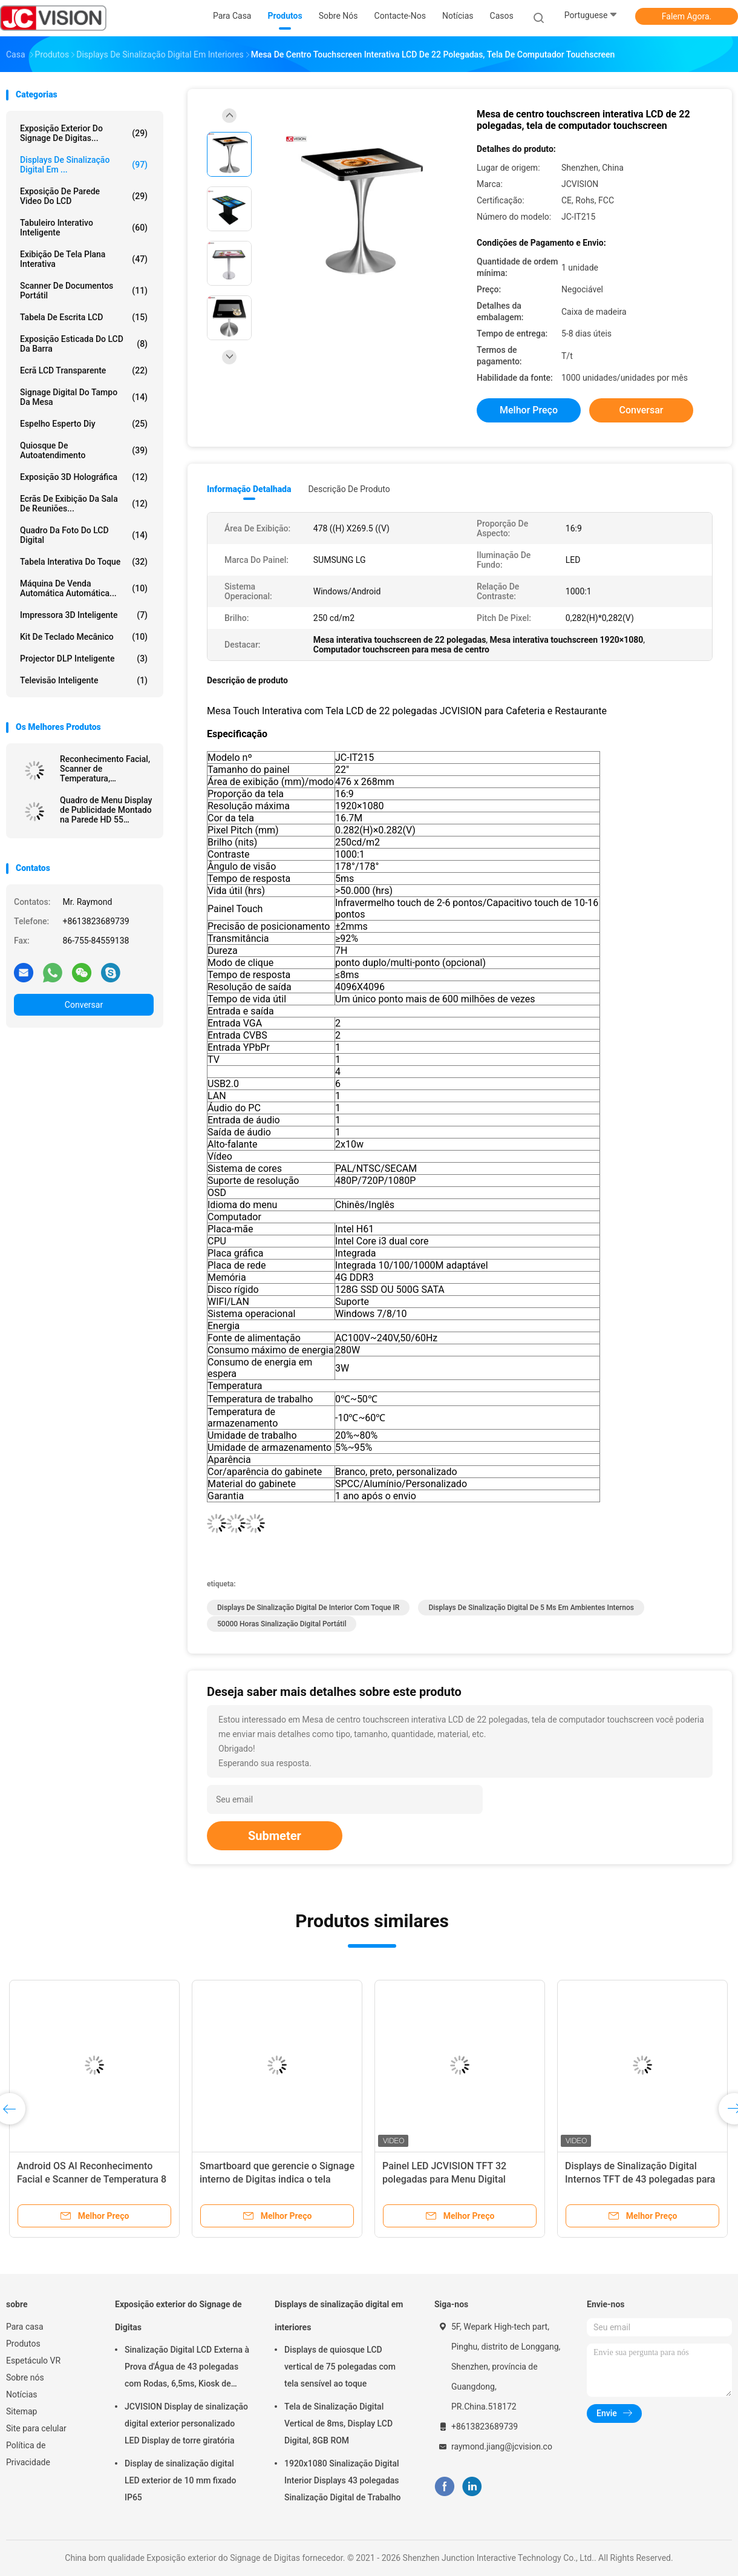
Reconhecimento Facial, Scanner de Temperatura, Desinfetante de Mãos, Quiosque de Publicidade (105, 768)
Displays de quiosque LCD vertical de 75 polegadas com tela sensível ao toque (340, 2366)
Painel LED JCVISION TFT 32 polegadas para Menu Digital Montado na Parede (444, 2179)
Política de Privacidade (28, 2453)
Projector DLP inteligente (84, 658)
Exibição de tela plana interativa (84, 259)
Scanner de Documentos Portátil (84, 290)
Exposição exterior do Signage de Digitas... (84, 133)
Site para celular (36, 2428)
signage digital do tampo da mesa (84, 397)
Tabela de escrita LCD (84, 317)
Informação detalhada (249, 489)
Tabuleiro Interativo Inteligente (84, 227)
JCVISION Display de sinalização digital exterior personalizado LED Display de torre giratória (186, 2423)
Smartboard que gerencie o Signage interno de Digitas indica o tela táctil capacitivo (277, 2179)
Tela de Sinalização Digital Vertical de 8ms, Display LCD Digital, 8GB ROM (338, 2423)
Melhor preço (529, 410)
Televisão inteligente (84, 680)
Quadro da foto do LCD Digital (84, 535)
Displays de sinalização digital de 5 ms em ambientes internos (531, 1607)
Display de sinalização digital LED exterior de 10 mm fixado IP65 (180, 2480)
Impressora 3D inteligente (84, 615)
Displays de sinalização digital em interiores (339, 2315)
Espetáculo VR (33, 2360)
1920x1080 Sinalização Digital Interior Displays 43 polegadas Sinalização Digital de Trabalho (342, 2480)
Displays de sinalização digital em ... (84, 164)
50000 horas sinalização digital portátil (281, 1624)
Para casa (25, 2326)
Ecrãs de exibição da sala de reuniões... (84, 503)
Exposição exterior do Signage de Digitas (178, 2315)
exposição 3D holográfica (84, 477)
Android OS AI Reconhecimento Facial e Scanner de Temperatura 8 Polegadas (91, 2179)
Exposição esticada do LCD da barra (84, 343)
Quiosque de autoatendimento (84, 450)
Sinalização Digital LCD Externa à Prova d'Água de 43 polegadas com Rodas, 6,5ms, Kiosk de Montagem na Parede (187, 2368)
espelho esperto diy (84, 424)
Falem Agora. (686, 16)
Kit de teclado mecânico (84, 637)
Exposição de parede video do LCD (84, 196)
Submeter (274, 1835)
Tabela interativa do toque (84, 562)
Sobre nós (25, 2377)
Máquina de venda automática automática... (84, 588)
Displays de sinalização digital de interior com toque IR (308, 1607)
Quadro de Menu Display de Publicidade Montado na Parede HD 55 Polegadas (106, 809)
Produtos (23, 2343)
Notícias (22, 2394)
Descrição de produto (349, 489)
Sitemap (21, 2411)
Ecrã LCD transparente (84, 370)
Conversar (84, 1005)
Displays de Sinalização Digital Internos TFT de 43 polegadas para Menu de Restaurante (640, 2179)
